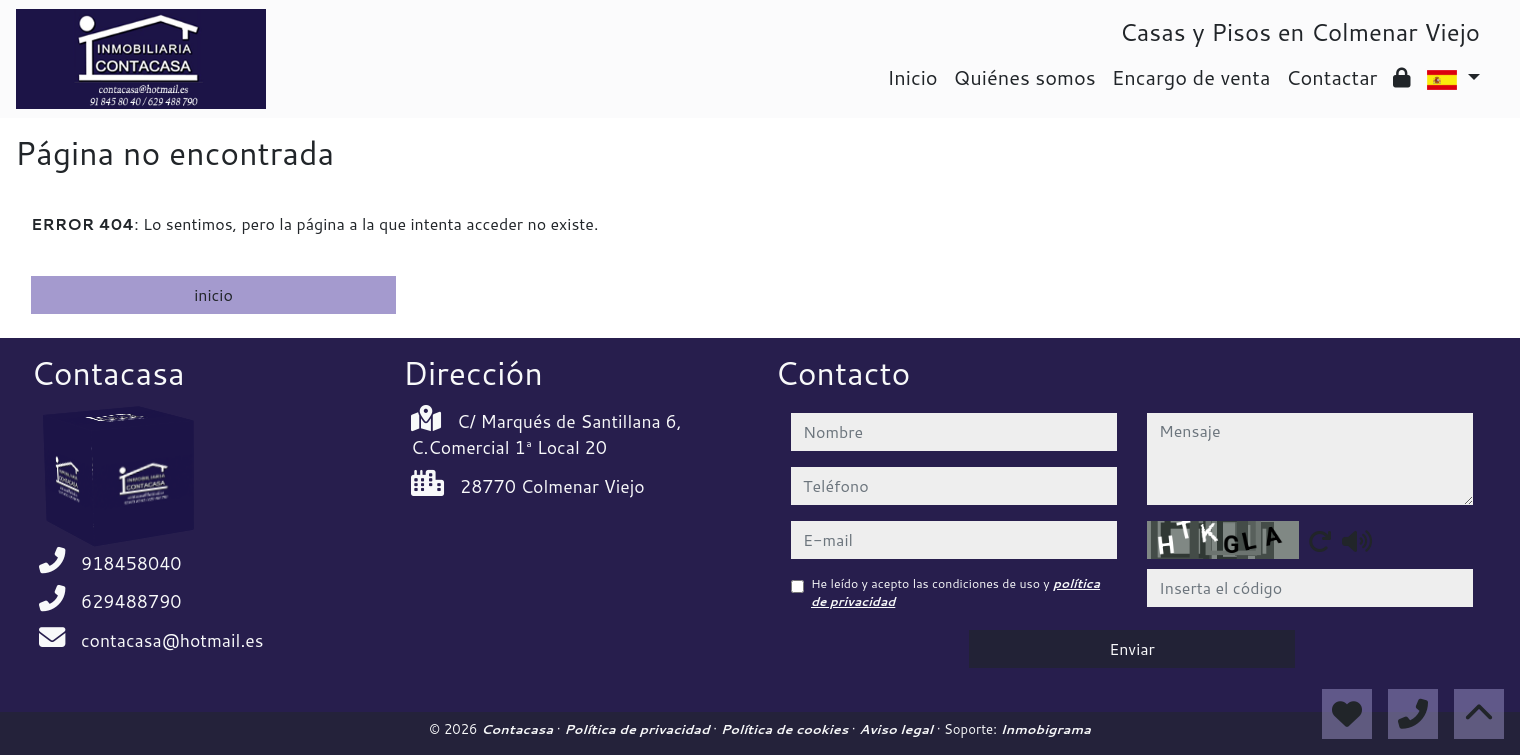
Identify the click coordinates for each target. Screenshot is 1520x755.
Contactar (1331, 77)
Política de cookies (786, 729)
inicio (213, 294)
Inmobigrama (1046, 729)
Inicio (912, 77)
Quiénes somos (1025, 77)
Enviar (1132, 648)
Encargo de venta (1191, 77)
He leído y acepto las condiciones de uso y (955, 592)
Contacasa (519, 729)
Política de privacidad (638, 729)
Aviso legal (897, 729)
